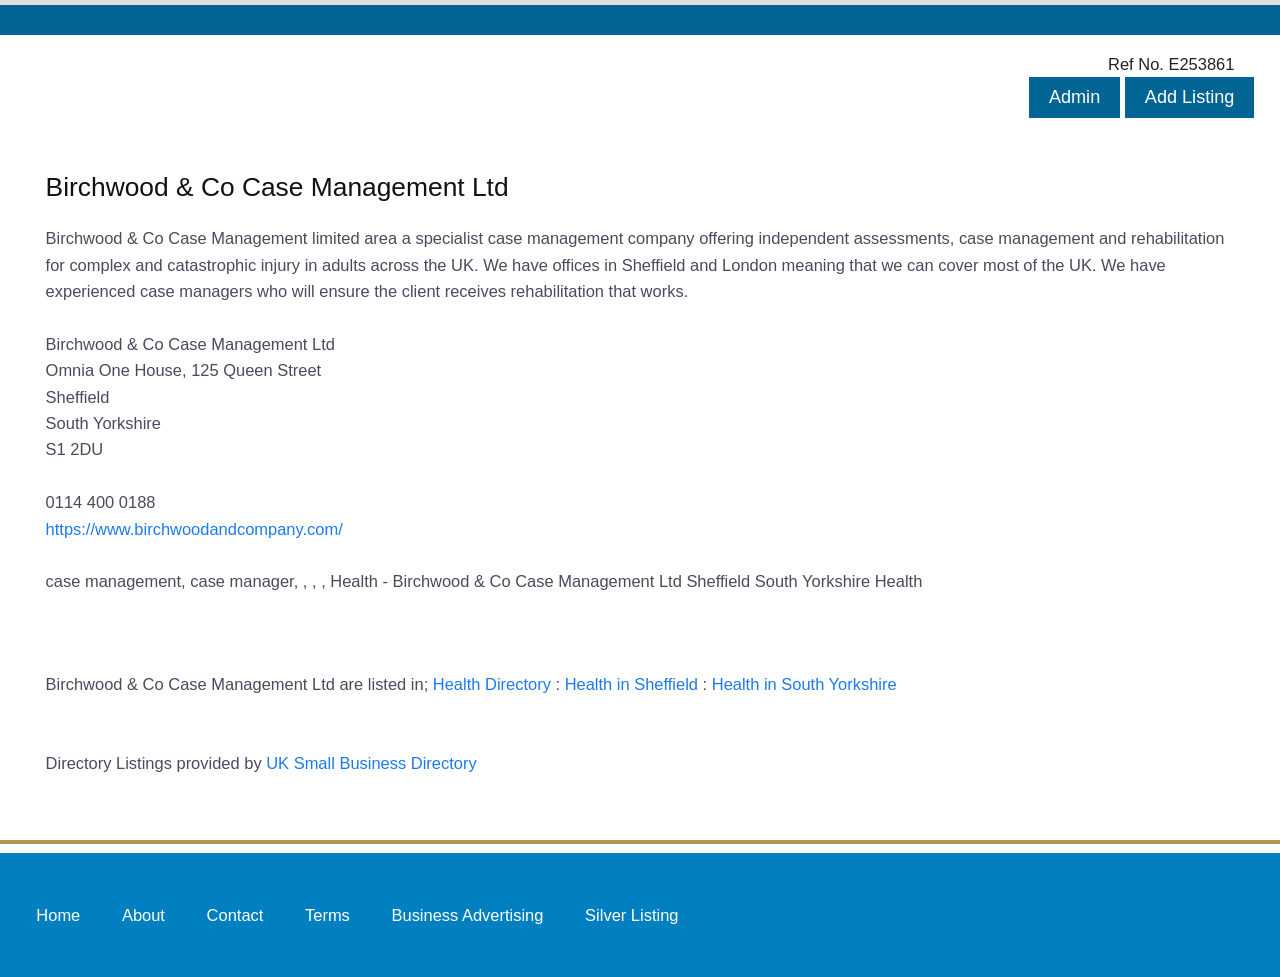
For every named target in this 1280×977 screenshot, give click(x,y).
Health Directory (492, 684)
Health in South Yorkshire (804, 684)
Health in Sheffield (631, 684)
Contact (235, 914)
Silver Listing (631, 914)
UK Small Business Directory (371, 763)
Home (58, 914)
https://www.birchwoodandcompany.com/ (194, 529)
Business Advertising (467, 914)
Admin (1074, 97)
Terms (327, 914)
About (143, 914)
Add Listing (1190, 97)
